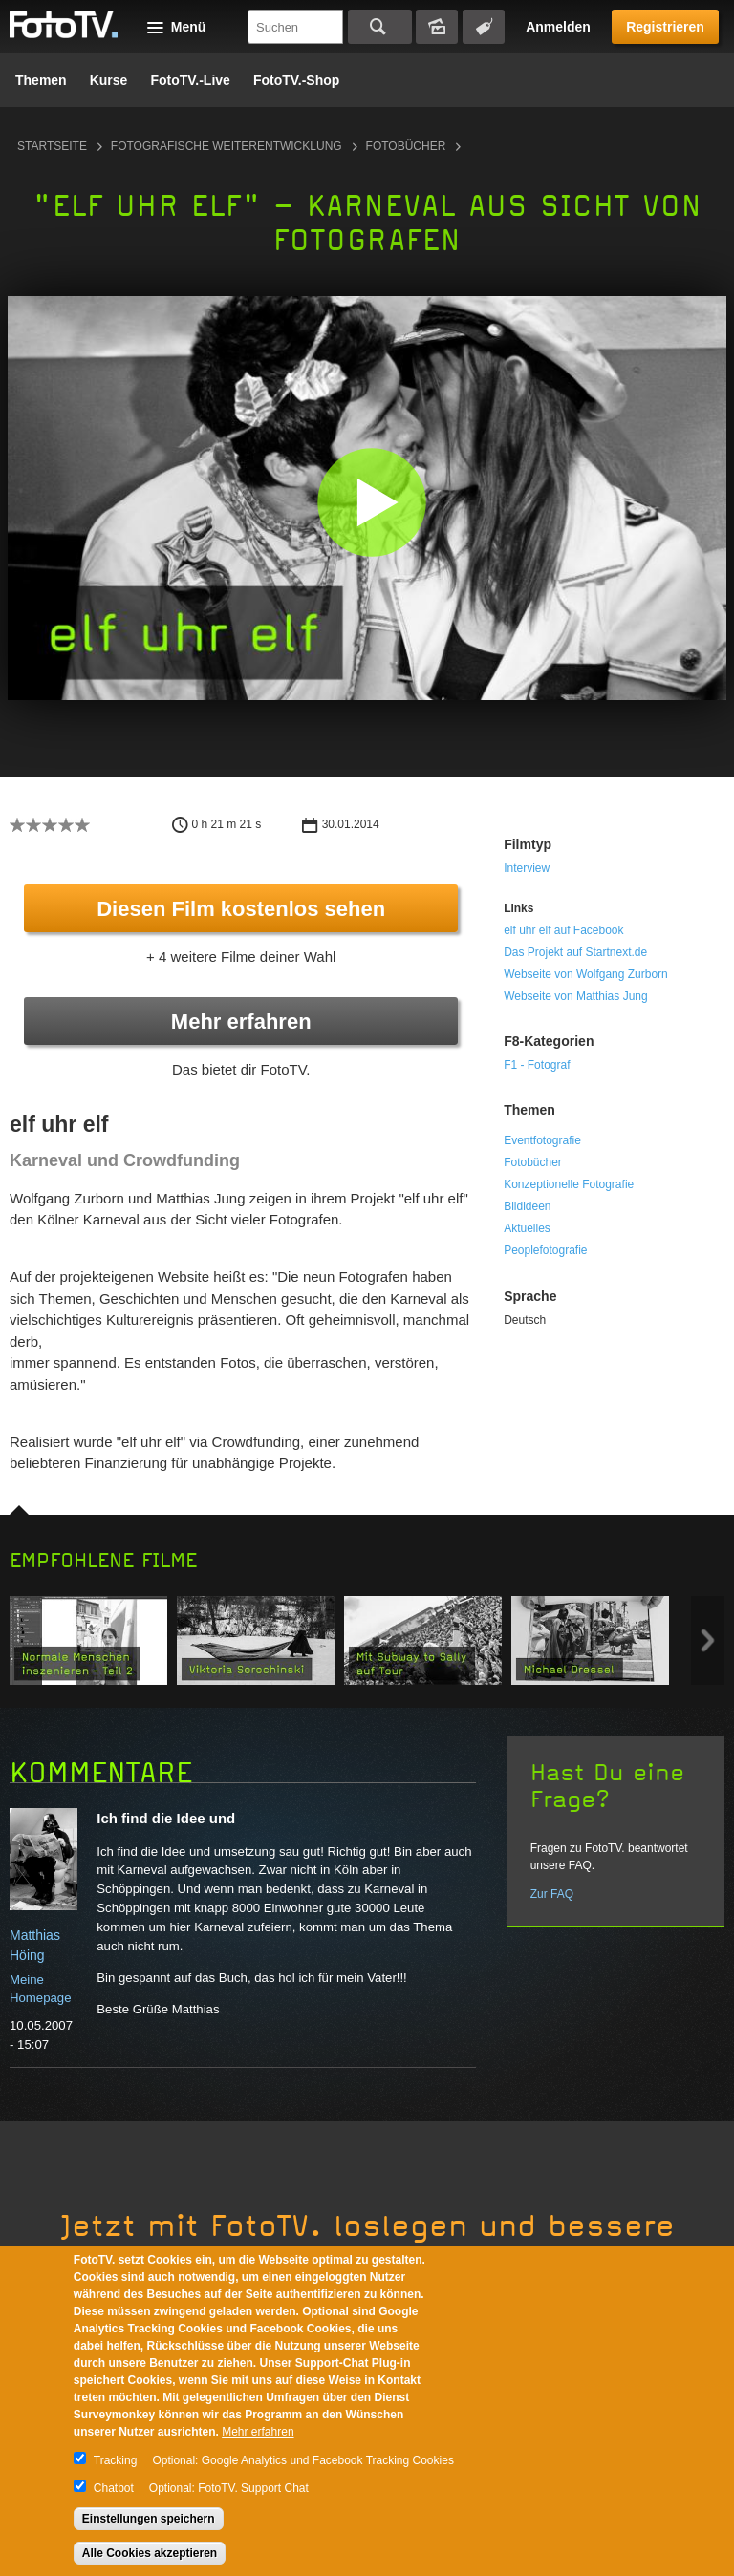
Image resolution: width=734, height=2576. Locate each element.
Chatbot (114, 2488)
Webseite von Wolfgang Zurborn (586, 974)
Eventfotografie (542, 1140)
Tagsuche (484, 27)
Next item (707, 1640)
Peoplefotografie (545, 1250)
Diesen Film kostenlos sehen (241, 909)
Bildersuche (437, 27)
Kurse (109, 80)
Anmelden (558, 26)
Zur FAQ (551, 1894)
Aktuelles (527, 1228)
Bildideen (527, 1206)
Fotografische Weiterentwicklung (226, 146)
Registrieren (665, 26)
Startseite (52, 146)
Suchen (380, 27)
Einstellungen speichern (148, 2518)
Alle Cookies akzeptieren (149, 2553)
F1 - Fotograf (537, 1065)
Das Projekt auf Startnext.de (575, 952)
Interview (527, 868)
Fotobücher (406, 146)
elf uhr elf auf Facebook (563, 930)
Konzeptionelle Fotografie (569, 1184)
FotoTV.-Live (190, 80)
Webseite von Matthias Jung (576, 996)
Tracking (116, 2460)
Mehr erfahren (241, 1021)
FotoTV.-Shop (296, 80)
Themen (41, 80)
